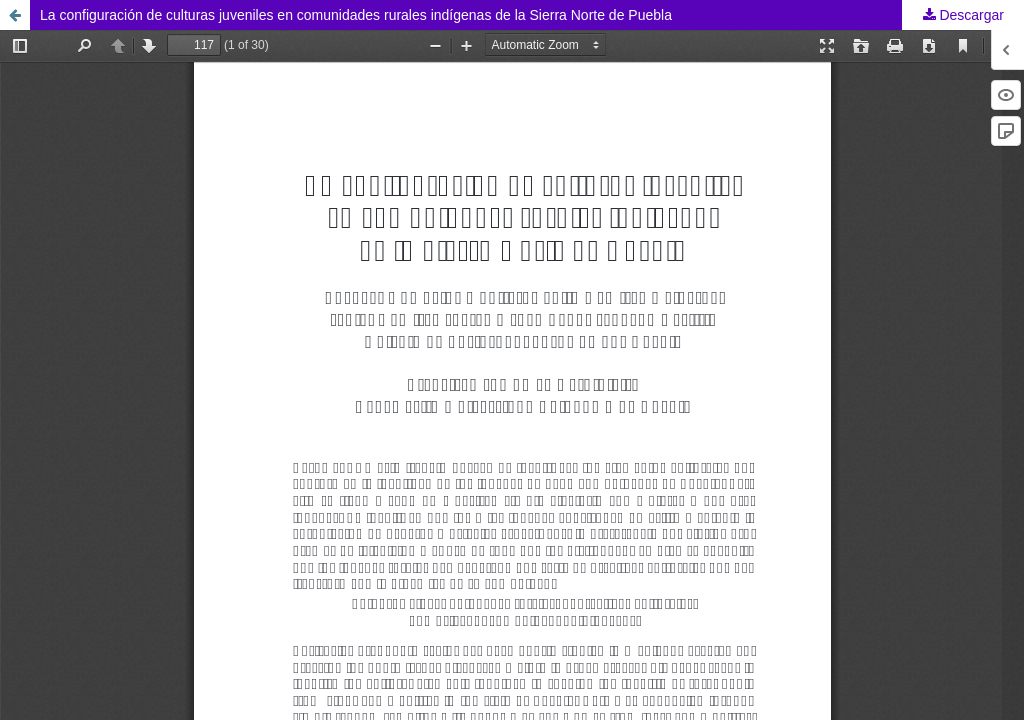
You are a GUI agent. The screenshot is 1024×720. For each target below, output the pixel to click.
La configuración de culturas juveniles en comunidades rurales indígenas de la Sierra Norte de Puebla (356, 15)
